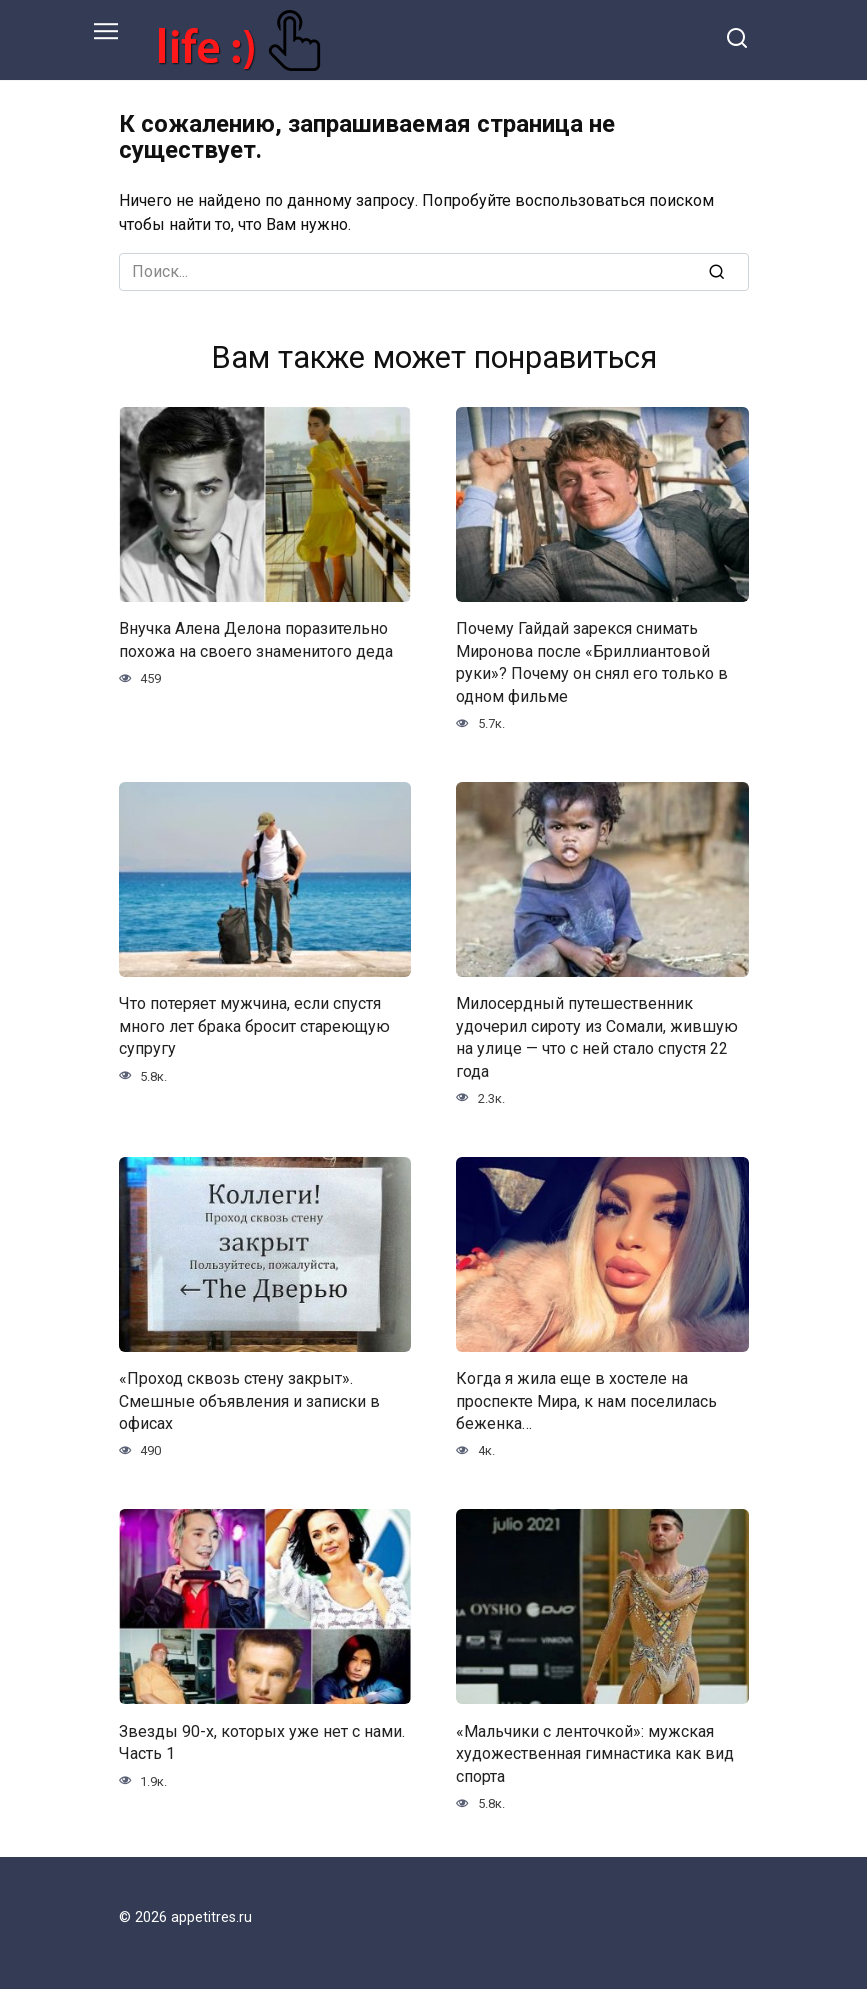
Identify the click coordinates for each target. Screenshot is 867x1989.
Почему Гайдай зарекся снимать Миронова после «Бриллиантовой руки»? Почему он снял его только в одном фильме (592, 662)
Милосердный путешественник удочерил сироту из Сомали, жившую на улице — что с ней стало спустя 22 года (597, 1037)
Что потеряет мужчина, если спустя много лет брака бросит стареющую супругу (254, 1026)
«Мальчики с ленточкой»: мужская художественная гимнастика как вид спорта (595, 1753)
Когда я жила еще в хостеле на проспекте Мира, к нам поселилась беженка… (586, 1401)
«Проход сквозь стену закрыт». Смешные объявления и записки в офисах (249, 1401)
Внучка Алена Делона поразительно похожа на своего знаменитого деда (256, 639)
